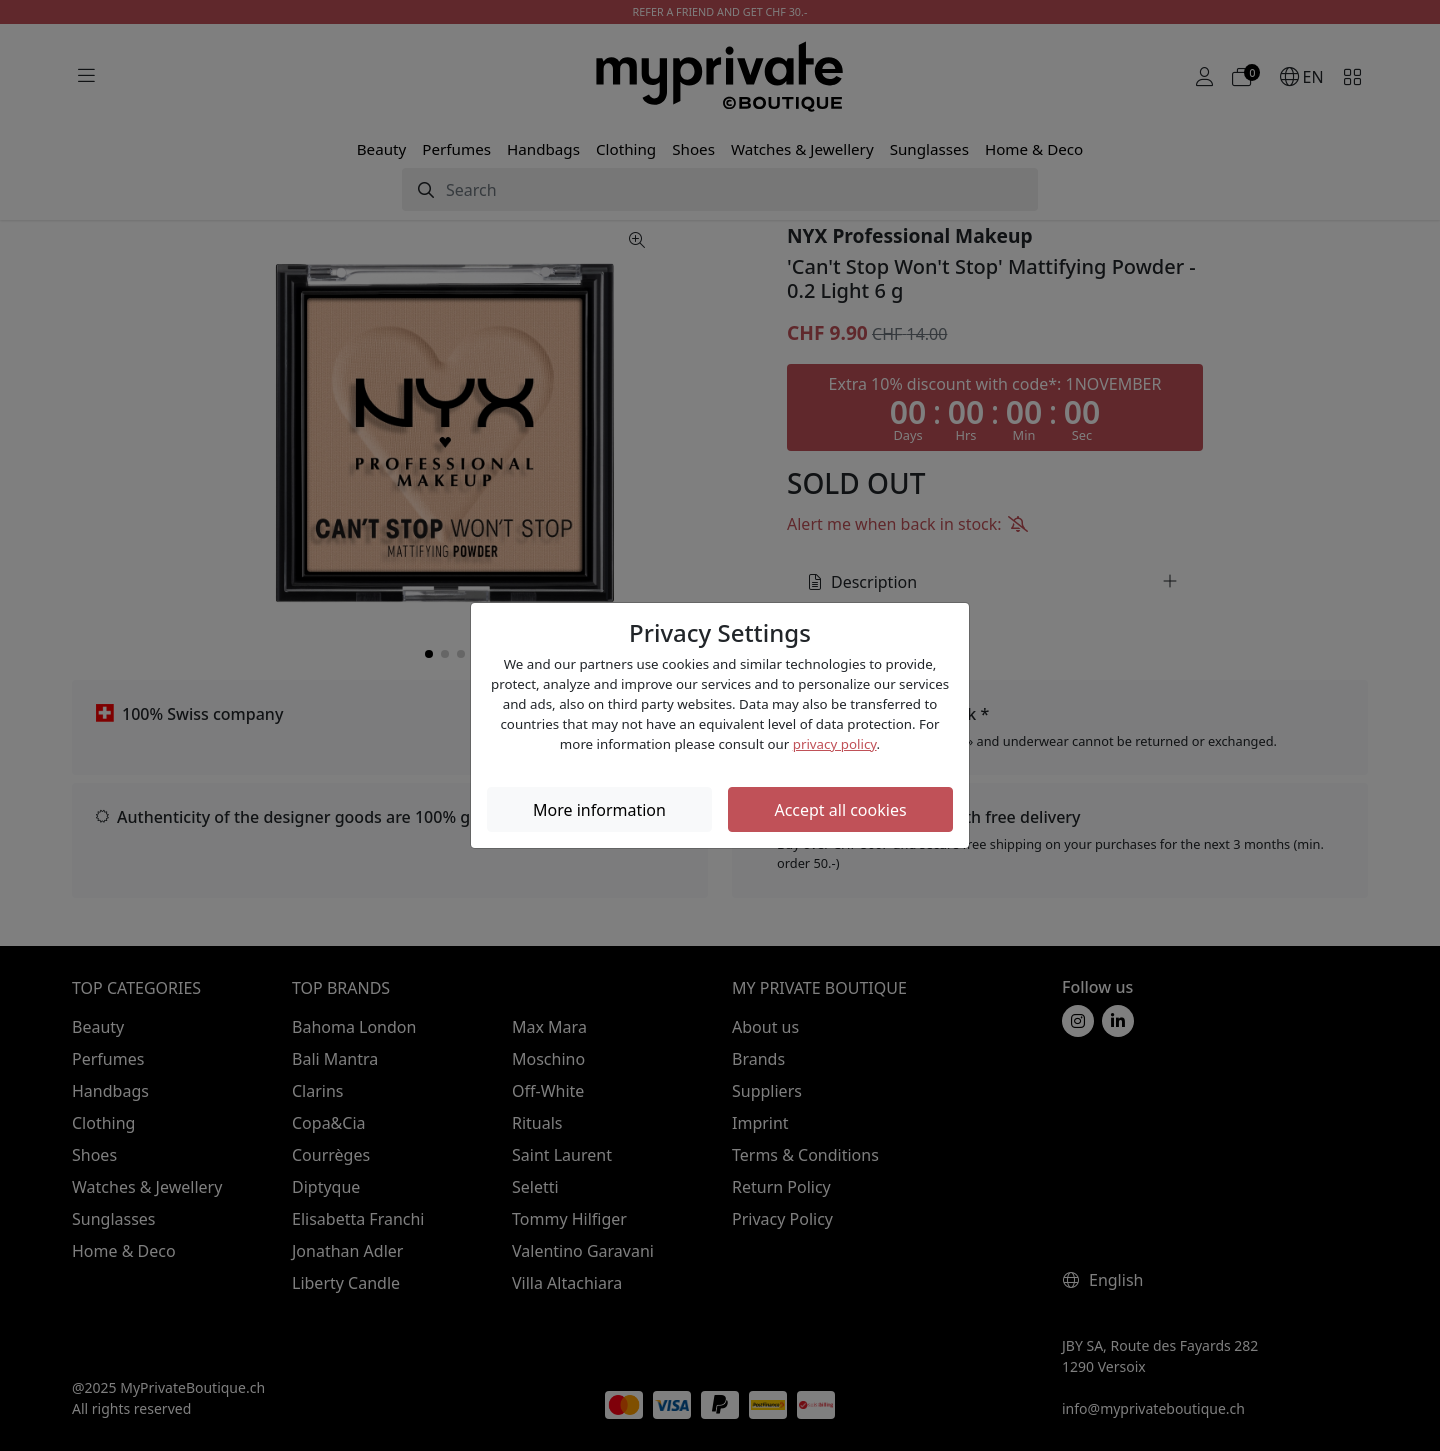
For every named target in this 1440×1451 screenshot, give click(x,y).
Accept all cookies (840, 810)
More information (599, 810)
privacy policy (835, 744)
